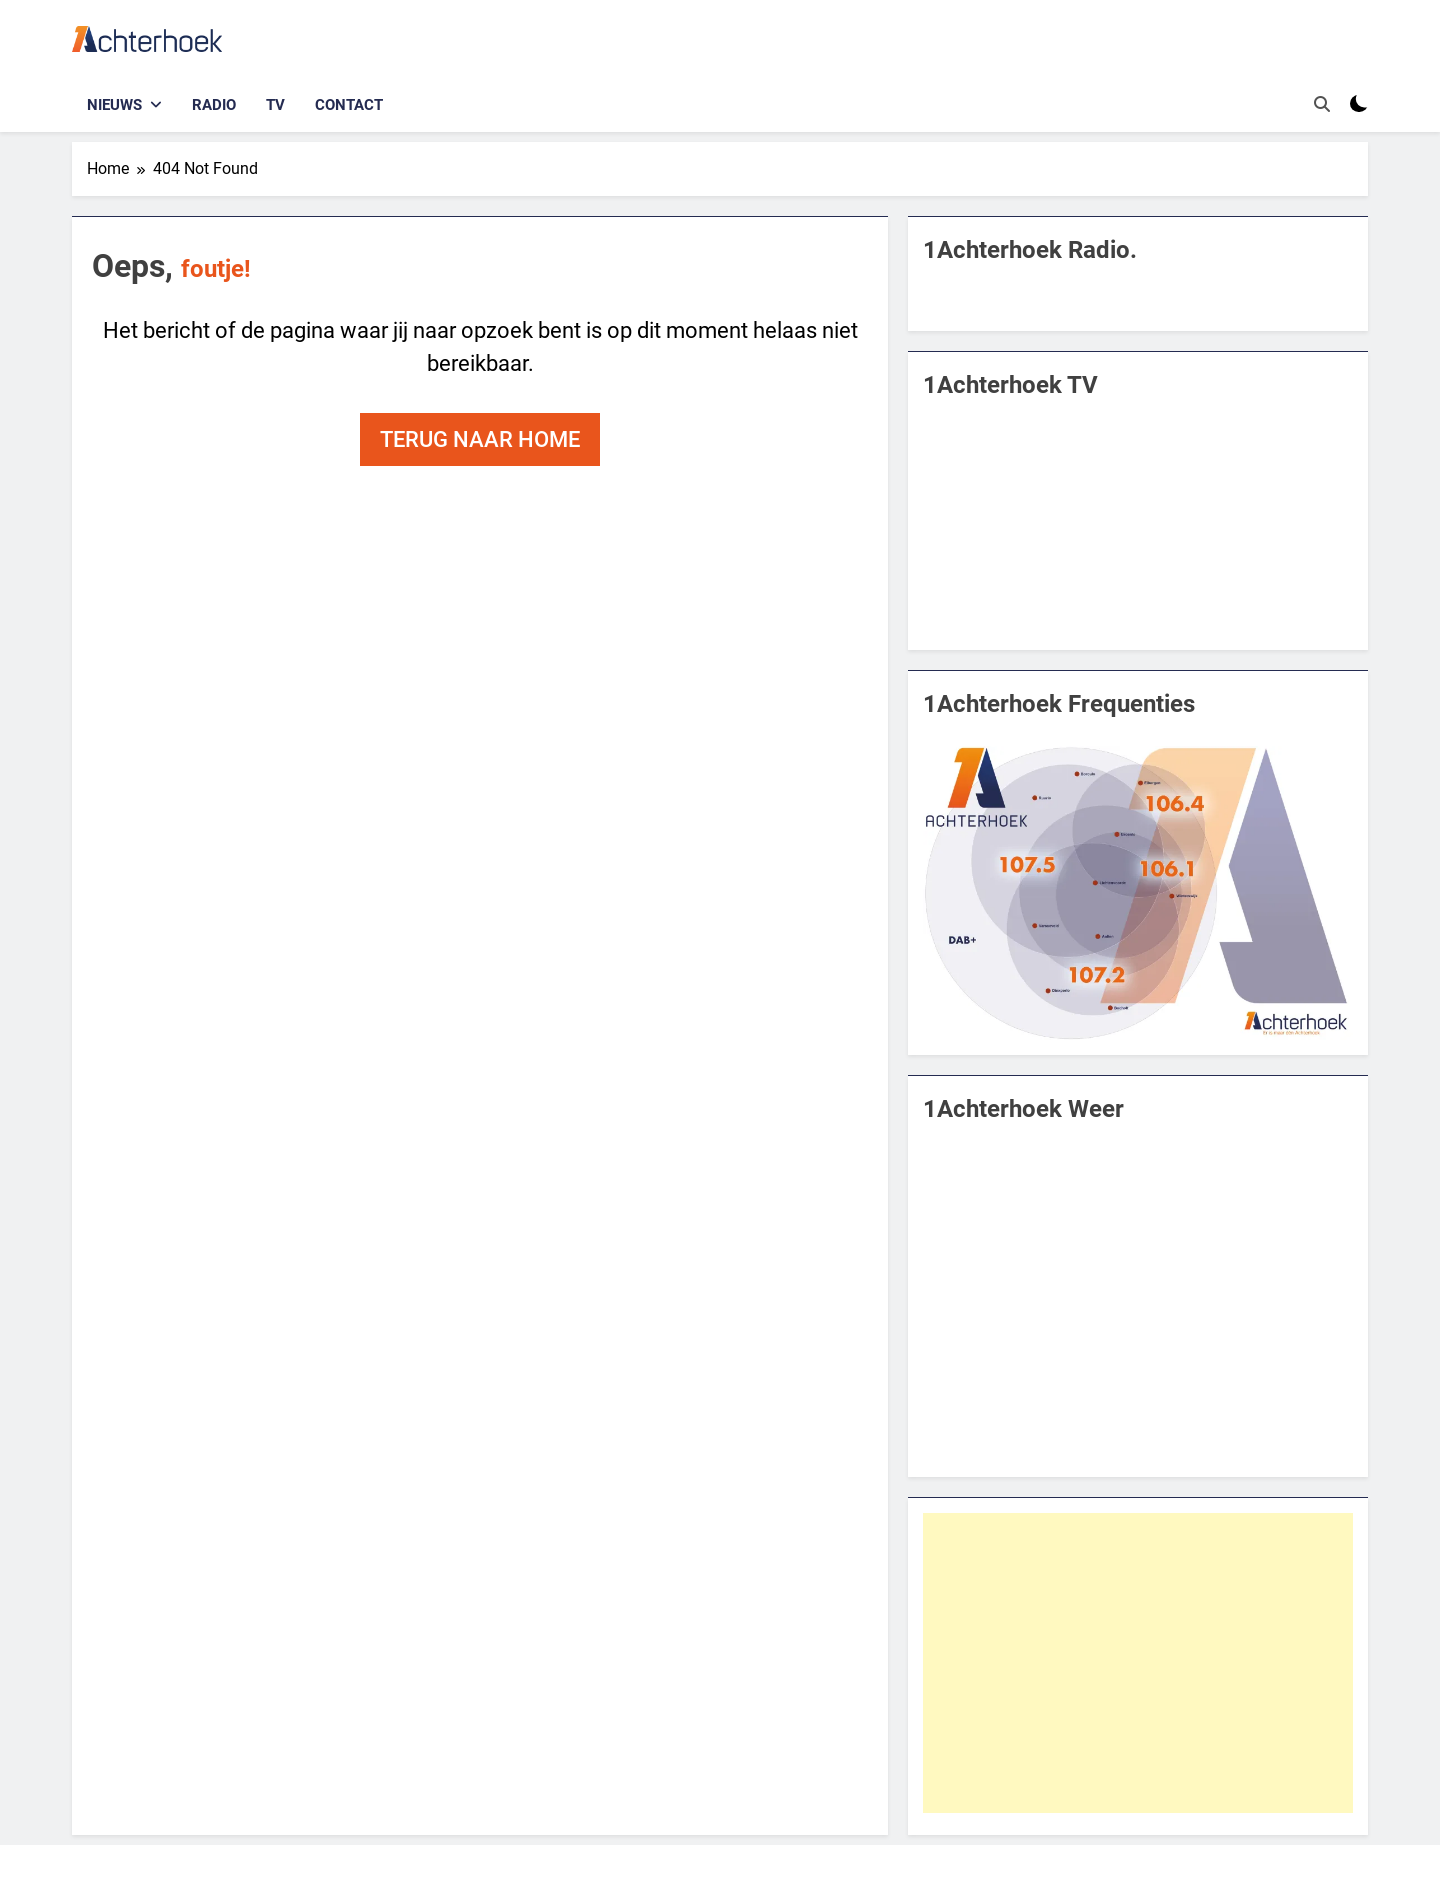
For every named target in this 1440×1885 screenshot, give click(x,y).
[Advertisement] (1138, 1663)
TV (275, 105)
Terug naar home (480, 439)
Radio (214, 105)
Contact (349, 105)
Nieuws (114, 105)
